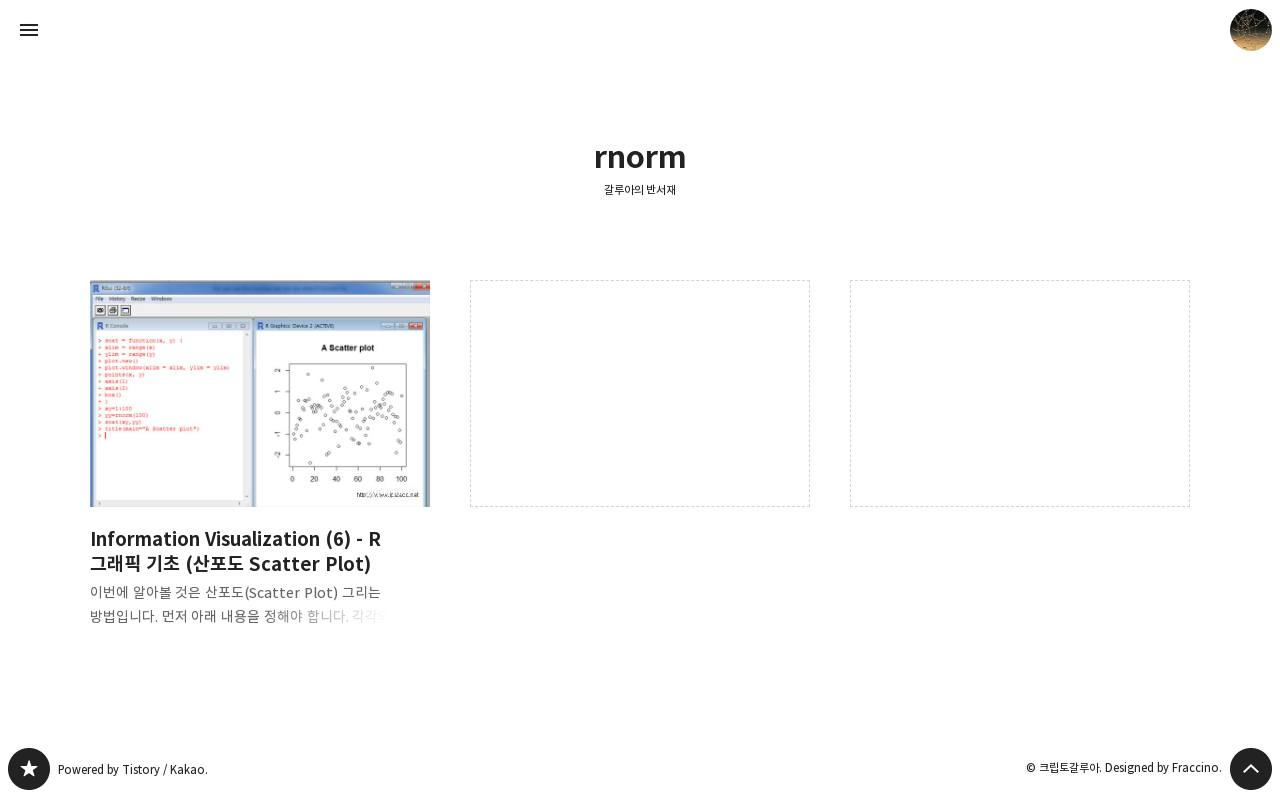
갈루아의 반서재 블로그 (29, 769)
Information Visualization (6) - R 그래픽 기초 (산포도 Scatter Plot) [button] (260, 469)
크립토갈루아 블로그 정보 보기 (1251, 30)
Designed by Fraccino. (1163, 767)
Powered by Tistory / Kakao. (133, 769)
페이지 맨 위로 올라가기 (1251, 769)
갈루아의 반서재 (640, 189)
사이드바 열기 (29, 30)
